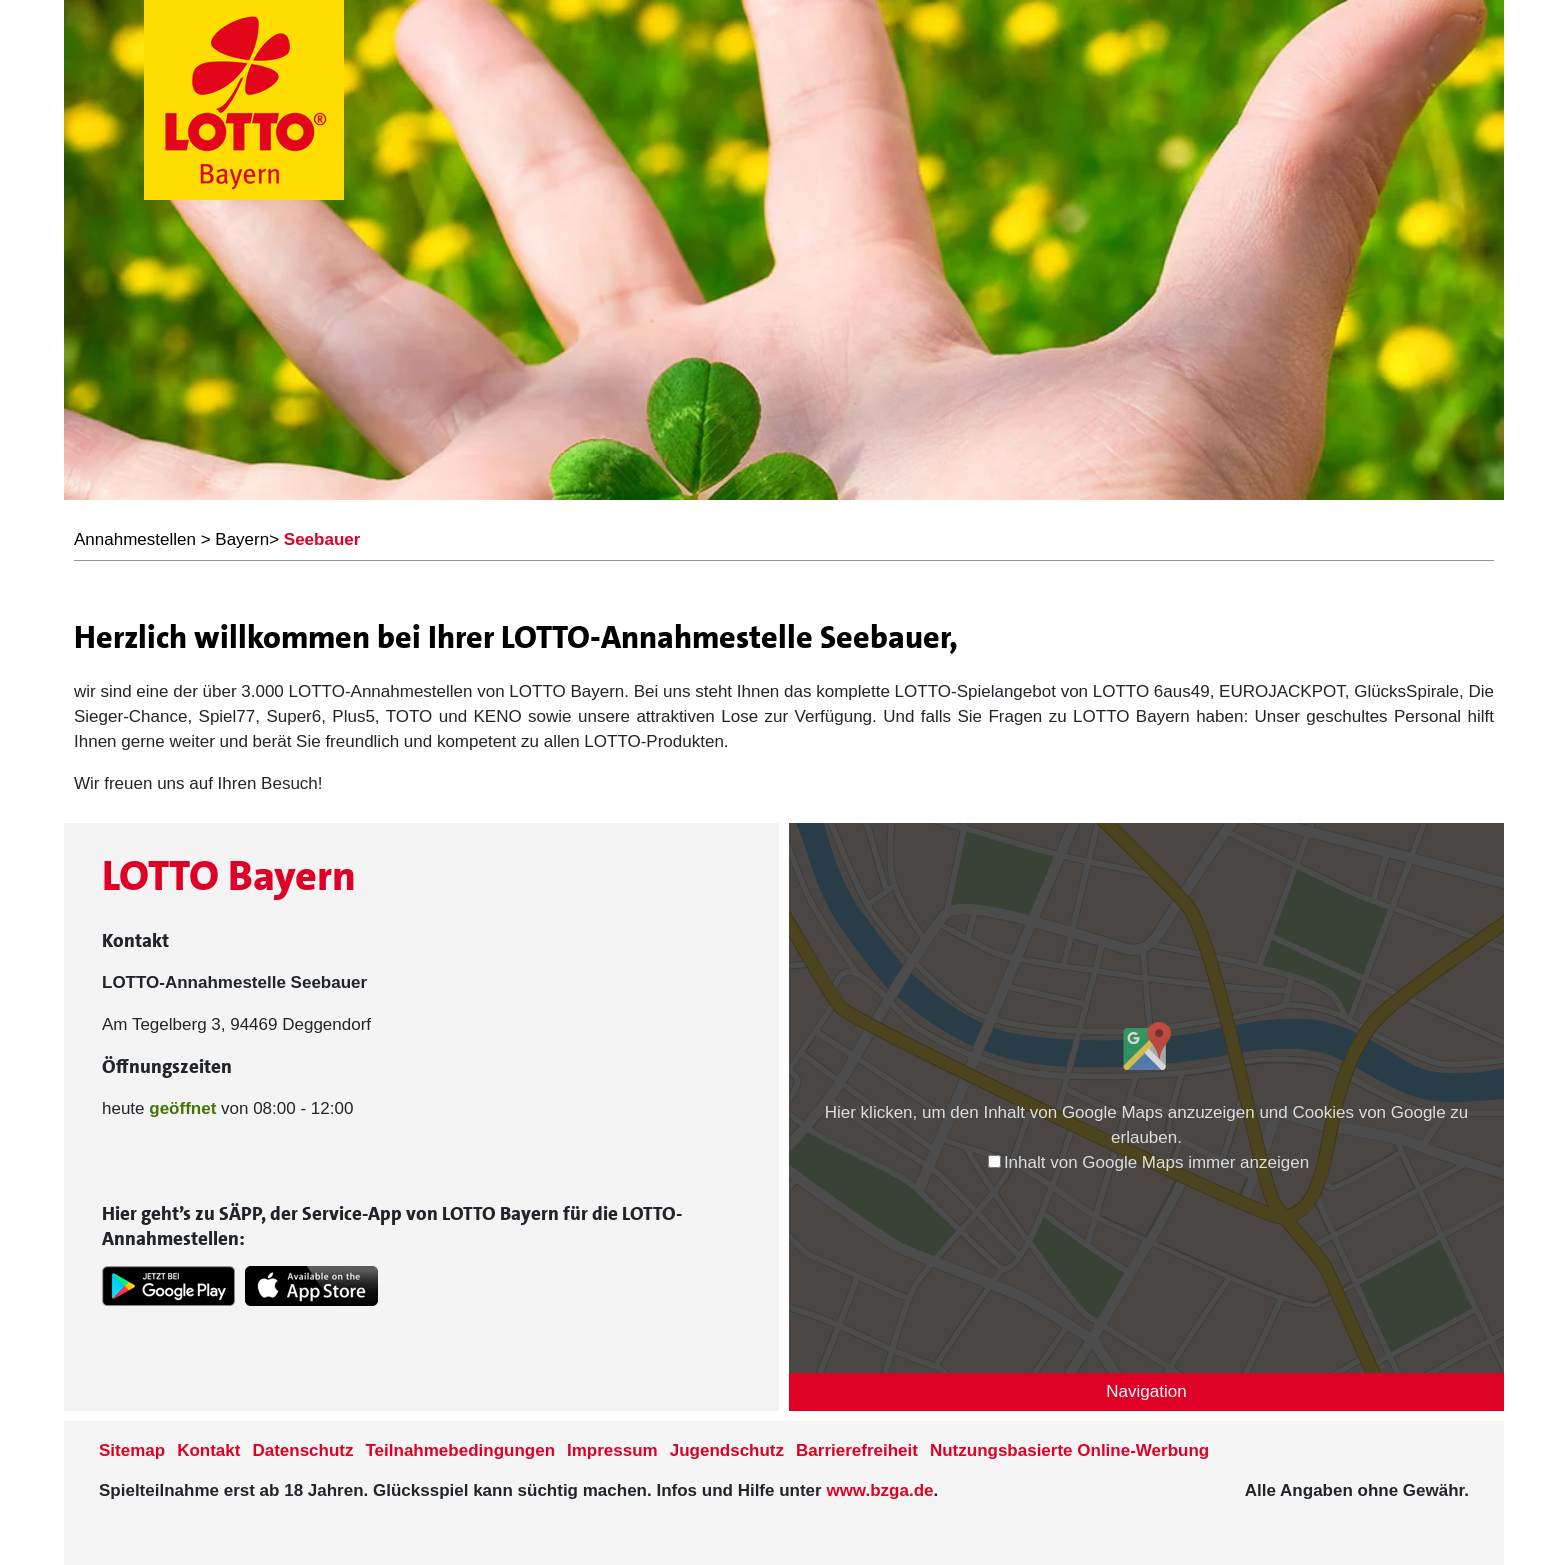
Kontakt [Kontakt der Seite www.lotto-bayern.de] (208, 1450)
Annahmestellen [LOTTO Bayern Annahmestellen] (135, 539)
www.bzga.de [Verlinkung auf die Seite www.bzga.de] (879, 1490)
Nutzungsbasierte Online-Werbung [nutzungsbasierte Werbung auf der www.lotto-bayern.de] (1069, 1450)
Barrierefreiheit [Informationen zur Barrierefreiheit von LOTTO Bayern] (857, 1450)
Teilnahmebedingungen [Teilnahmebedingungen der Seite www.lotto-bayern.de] (461, 1450)
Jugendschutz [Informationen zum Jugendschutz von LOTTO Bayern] (727, 1450)
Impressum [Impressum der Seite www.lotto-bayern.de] (612, 1450)
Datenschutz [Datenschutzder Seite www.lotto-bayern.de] (302, 1450)
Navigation (1146, 1391)
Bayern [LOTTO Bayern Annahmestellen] (242, 539)
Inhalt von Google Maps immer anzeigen (1148, 1162)
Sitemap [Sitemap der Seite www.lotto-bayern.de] (132, 1450)
